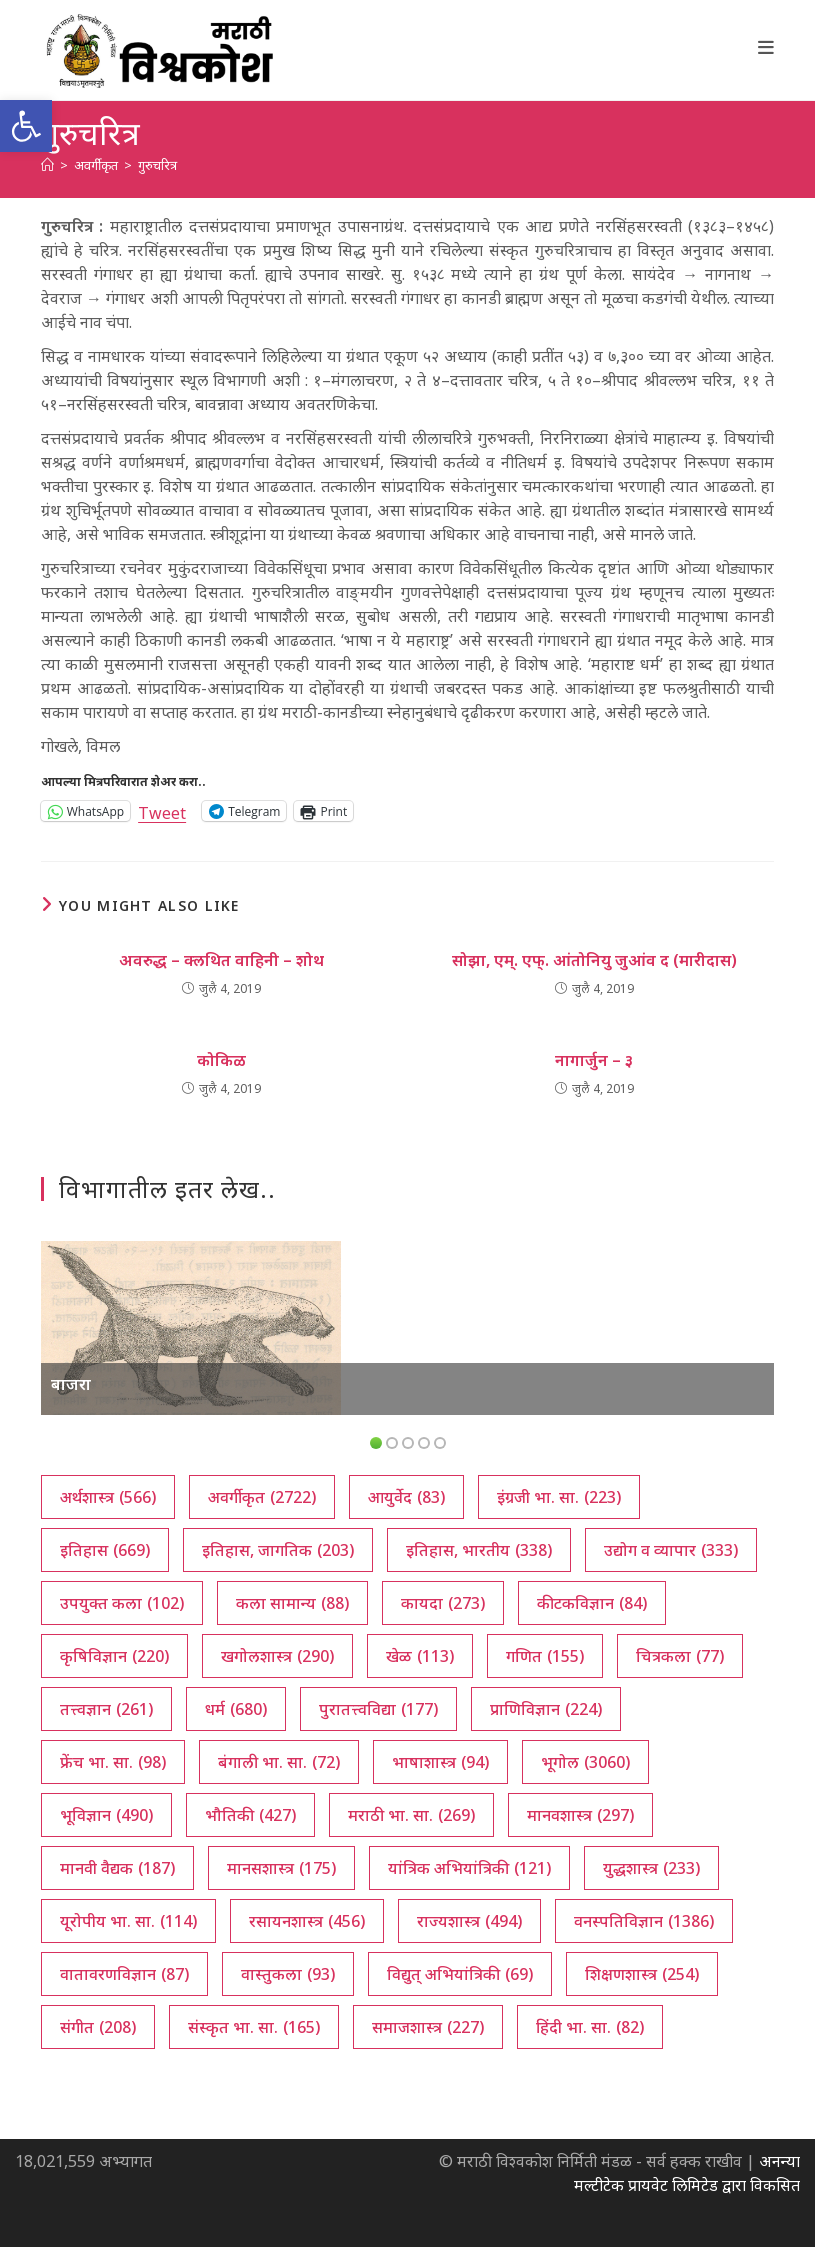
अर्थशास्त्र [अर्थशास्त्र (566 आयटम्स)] (108, 1497)
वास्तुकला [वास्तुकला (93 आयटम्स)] (288, 1974)
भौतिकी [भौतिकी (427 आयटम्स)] (250, 1815)
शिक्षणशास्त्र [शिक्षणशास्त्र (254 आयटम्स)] (642, 1974)
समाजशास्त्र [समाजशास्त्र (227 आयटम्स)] (428, 2027)
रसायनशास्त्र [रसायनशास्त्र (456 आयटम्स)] (307, 1921)
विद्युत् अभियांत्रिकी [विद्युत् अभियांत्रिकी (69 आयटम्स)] (460, 1974)
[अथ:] (47, 165)
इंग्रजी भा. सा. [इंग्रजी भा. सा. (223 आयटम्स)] (559, 1497)
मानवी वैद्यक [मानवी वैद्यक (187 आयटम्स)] (117, 1868)
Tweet (162, 810)
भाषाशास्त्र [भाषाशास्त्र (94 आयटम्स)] (440, 1762)
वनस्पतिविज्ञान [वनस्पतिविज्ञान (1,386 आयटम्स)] (644, 1921)
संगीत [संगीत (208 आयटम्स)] (98, 2027)
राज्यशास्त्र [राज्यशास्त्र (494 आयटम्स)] (469, 1921)
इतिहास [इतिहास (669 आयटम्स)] (105, 1550)
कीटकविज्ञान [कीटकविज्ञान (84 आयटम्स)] (592, 1603)
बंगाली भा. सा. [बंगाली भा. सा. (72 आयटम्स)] (279, 1762)
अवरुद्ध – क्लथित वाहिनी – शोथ (221, 960)
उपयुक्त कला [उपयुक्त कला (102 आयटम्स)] (122, 1603)
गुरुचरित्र (157, 165)
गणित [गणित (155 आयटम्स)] (545, 1656)
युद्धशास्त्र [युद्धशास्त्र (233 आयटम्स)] (651, 1868)
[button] (26, 126)
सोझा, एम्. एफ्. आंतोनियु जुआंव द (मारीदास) (594, 960)
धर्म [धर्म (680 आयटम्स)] (236, 1709)
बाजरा (71, 1384)
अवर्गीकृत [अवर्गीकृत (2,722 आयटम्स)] (262, 1497)
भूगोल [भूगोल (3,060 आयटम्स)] (585, 1762)
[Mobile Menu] (766, 47)
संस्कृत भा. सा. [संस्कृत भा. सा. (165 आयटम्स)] (254, 2027)
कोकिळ (221, 1060)
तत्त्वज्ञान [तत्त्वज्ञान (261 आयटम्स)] (106, 1709)
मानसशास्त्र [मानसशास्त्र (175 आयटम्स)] (281, 1868)
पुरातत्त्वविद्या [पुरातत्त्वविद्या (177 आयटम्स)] (378, 1709)
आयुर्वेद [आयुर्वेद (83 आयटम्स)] (406, 1497)
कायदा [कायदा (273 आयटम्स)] (443, 1603)
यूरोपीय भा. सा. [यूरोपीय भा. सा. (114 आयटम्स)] (128, 1921)
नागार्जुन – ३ (594, 1060)
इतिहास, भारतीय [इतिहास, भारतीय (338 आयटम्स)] (479, 1550)
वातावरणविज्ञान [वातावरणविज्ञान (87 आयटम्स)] (124, 1974)
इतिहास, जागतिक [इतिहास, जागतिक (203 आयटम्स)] (278, 1550)
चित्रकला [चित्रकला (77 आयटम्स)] (680, 1656)
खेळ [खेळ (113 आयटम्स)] (420, 1656)
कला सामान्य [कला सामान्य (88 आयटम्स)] (292, 1603)
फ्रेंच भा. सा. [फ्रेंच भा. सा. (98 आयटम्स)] (113, 1762)
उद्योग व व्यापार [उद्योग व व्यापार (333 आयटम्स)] (671, 1550)
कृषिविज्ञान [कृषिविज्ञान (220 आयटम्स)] (114, 1656)
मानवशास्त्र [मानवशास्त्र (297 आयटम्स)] (580, 1815)
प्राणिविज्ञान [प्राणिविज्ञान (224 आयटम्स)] (546, 1709)
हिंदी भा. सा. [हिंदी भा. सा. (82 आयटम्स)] (590, 2027)
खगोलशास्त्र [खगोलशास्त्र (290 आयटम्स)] (277, 1656)
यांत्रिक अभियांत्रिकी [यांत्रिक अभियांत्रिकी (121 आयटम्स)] (469, 1868)
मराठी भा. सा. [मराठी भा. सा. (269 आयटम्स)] (411, 1815)
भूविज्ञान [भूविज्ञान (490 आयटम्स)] (106, 1815)
